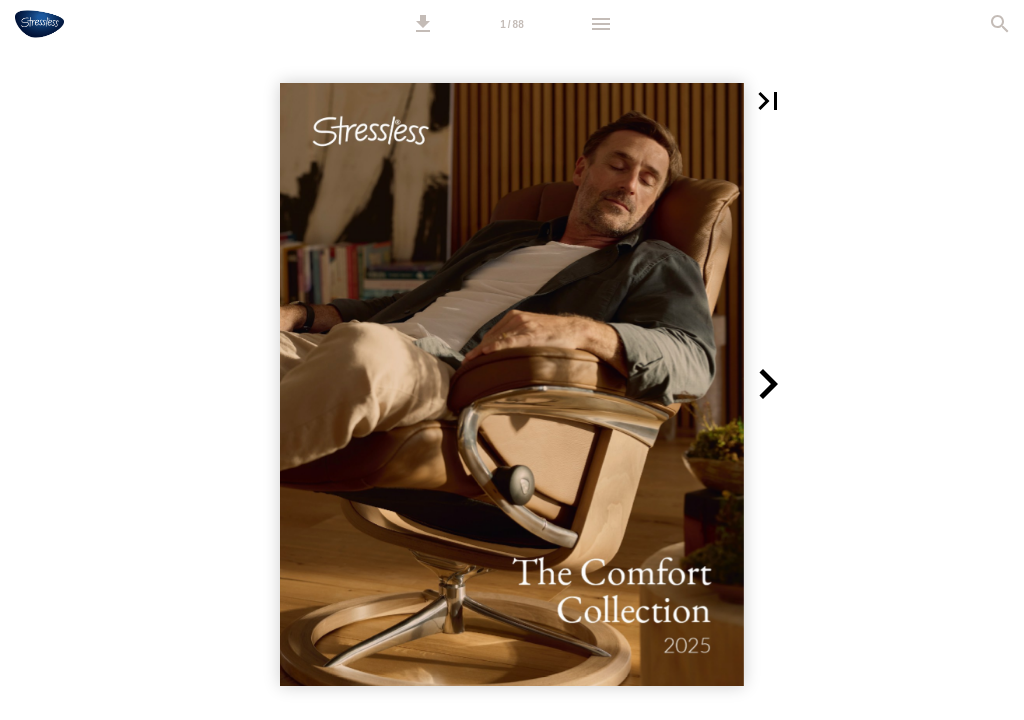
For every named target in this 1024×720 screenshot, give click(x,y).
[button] (423, 24)
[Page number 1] (512, 24)
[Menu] (601, 24)
